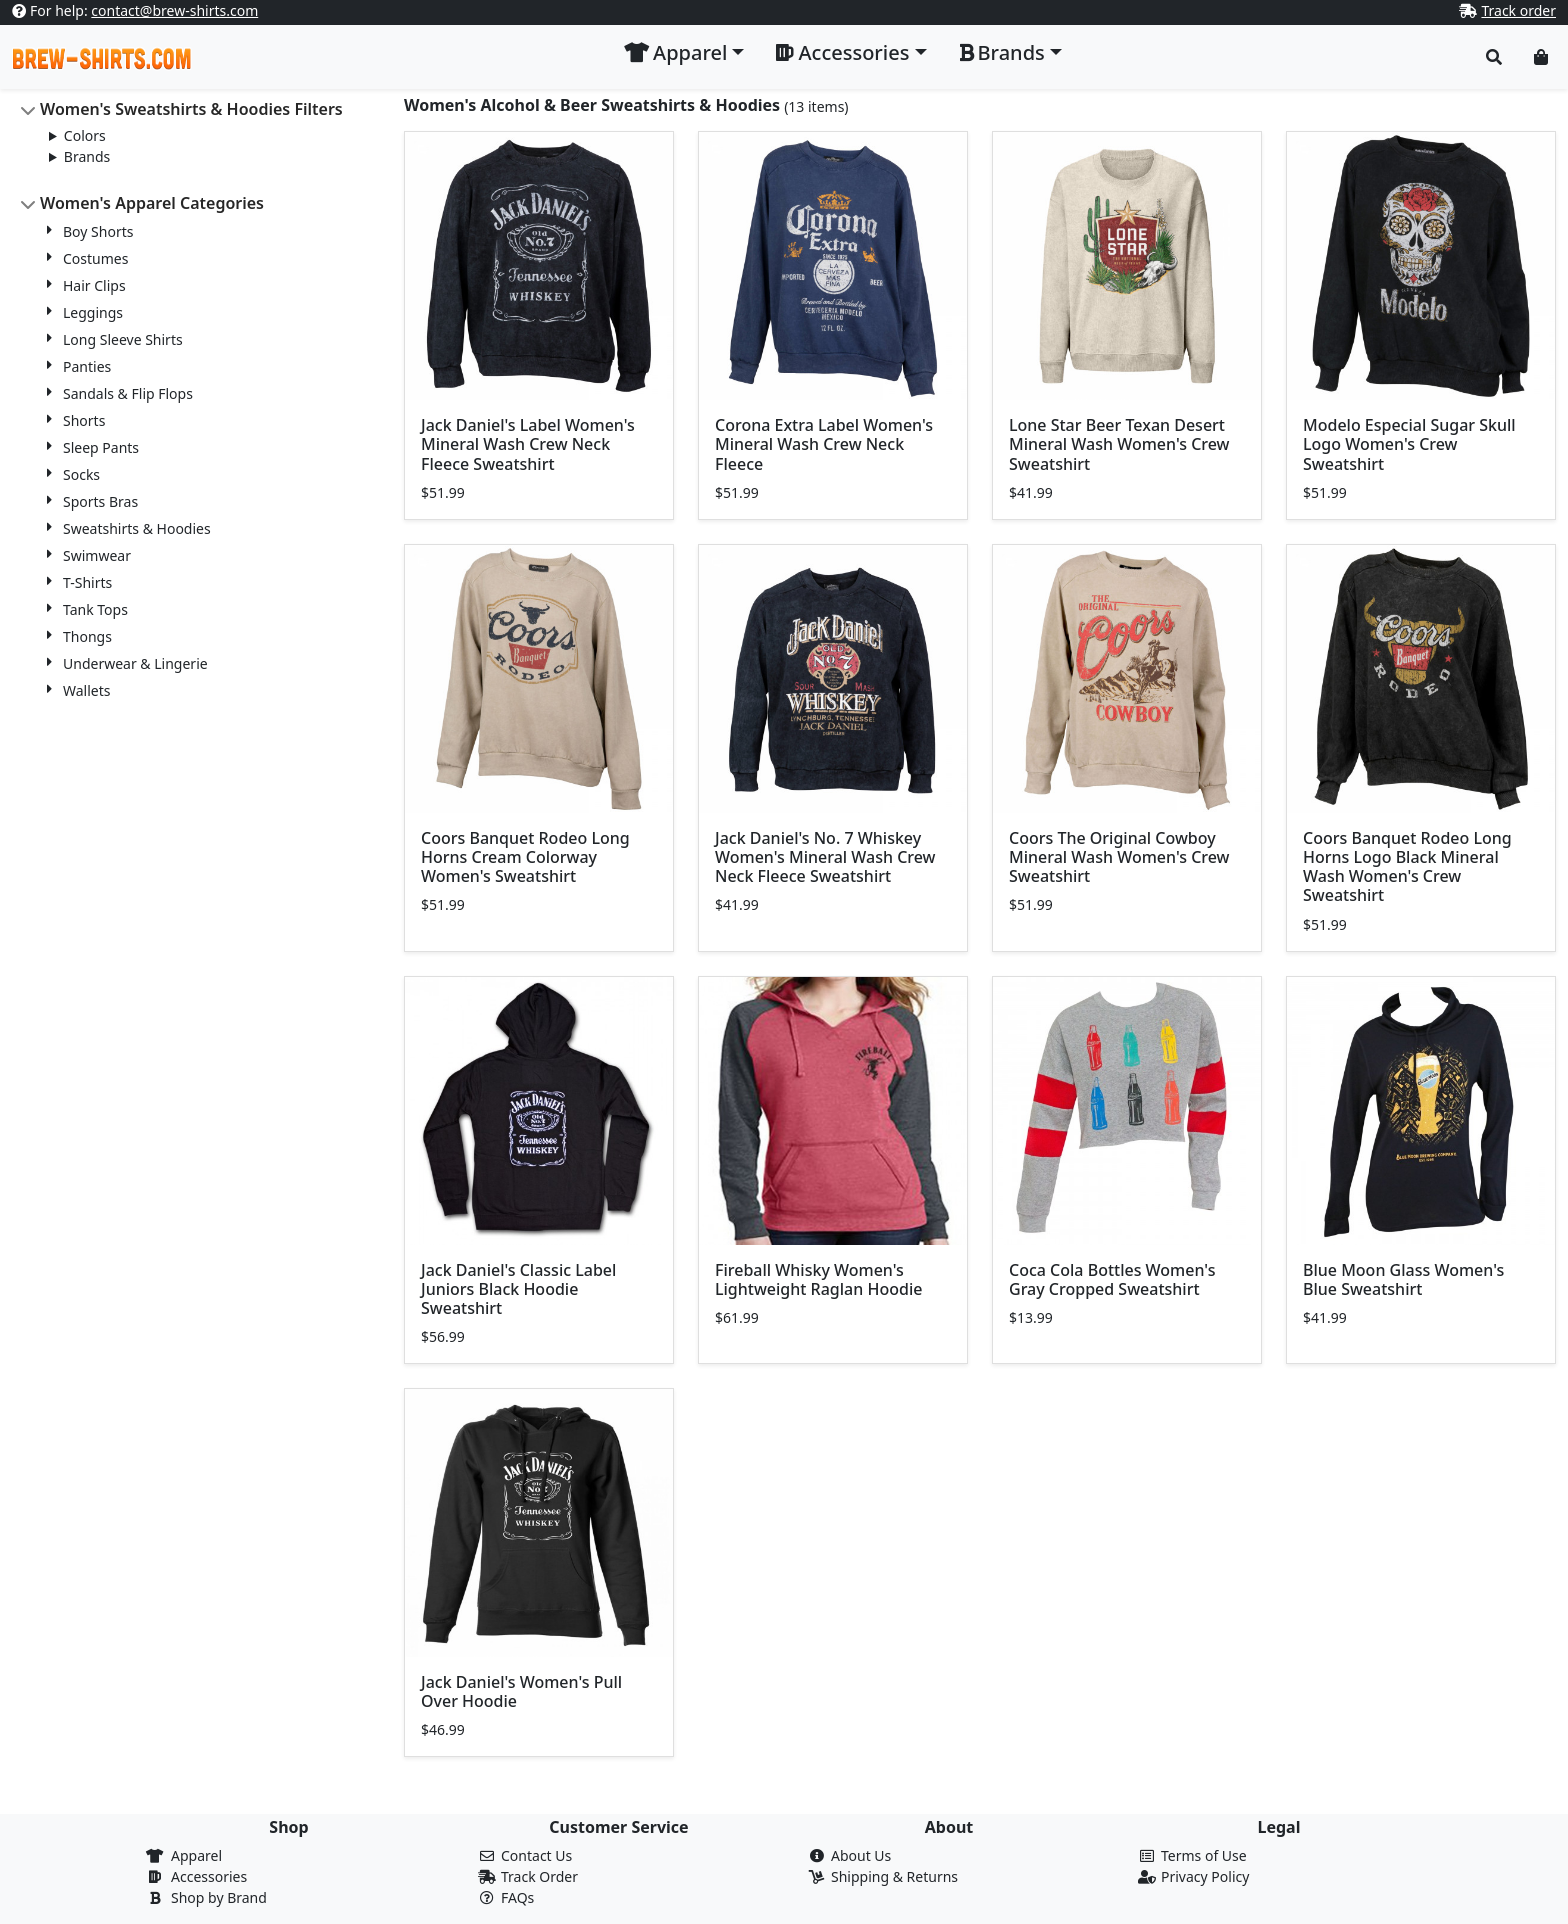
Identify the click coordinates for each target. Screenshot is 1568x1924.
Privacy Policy (1205, 1876)
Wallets (86, 690)
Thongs (87, 636)
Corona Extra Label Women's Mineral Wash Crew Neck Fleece (824, 444)
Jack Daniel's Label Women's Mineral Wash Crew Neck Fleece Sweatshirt (528, 444)
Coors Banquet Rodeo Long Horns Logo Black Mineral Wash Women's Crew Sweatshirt (1407, 867)
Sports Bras (100, 501)
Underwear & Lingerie (135, 663)
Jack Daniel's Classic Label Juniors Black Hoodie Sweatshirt (518, 1289)
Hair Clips (94, 285)
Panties (87, 366)
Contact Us (536, 1855)
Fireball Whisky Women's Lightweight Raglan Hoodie (818, 1279)
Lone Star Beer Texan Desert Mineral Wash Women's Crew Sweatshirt (1119, 444)
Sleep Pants (101, 447)
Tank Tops (95, 609)
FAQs (517, 1897)
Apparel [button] (675, 52)
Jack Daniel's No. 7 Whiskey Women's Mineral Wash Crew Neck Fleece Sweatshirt (825, 857)
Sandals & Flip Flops (128, 393)
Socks (81, 474)
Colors (85, 135)
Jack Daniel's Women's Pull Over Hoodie (521, 1691)
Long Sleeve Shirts (123, 339)
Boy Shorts (98, 231)
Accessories (209, 1876)
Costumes (95, 258)
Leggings (93, 312)
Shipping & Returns (894, 1876)
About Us (861, 1855)
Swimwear (97, 555)
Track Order (539, 1876)
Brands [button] (1002, 52)
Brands (87, 156)
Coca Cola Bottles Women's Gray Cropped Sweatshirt (1112, 1279)
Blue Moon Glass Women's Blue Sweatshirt (1403, 1279)
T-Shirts (87, 582)
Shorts (84, 420)
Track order (1518, 10)
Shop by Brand (219, 1897)
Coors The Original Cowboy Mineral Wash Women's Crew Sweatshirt (1119, 857)
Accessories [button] (842, 52)
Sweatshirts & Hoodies (137, 528)
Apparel (196, 1855)
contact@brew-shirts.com (174, 10)
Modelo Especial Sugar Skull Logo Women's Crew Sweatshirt (1409, 444)
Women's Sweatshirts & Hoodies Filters (191, 109)
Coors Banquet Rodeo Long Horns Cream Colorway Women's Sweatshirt (525, 857)
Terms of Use (1204, 1855)
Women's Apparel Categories (152, 203)
